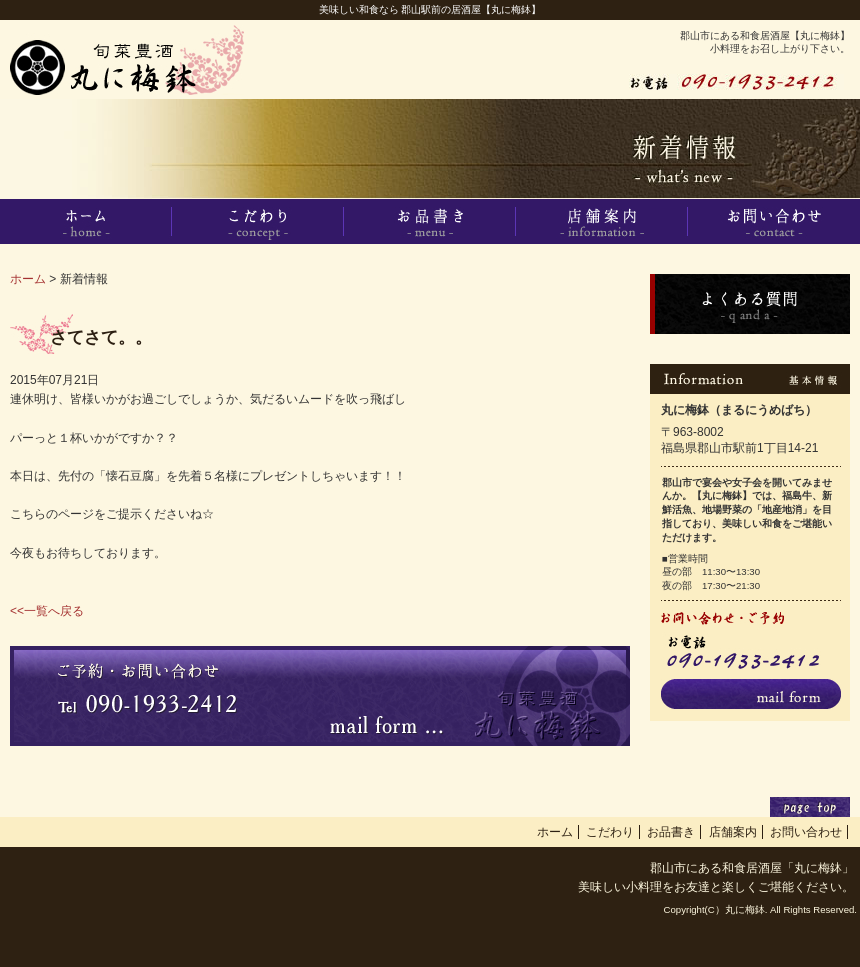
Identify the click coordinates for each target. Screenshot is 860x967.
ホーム (28, 279)
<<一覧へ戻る (47, 611)
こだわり (610, 832)
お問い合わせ (806, 832)
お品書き (671, 832)
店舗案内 (733, 832)
